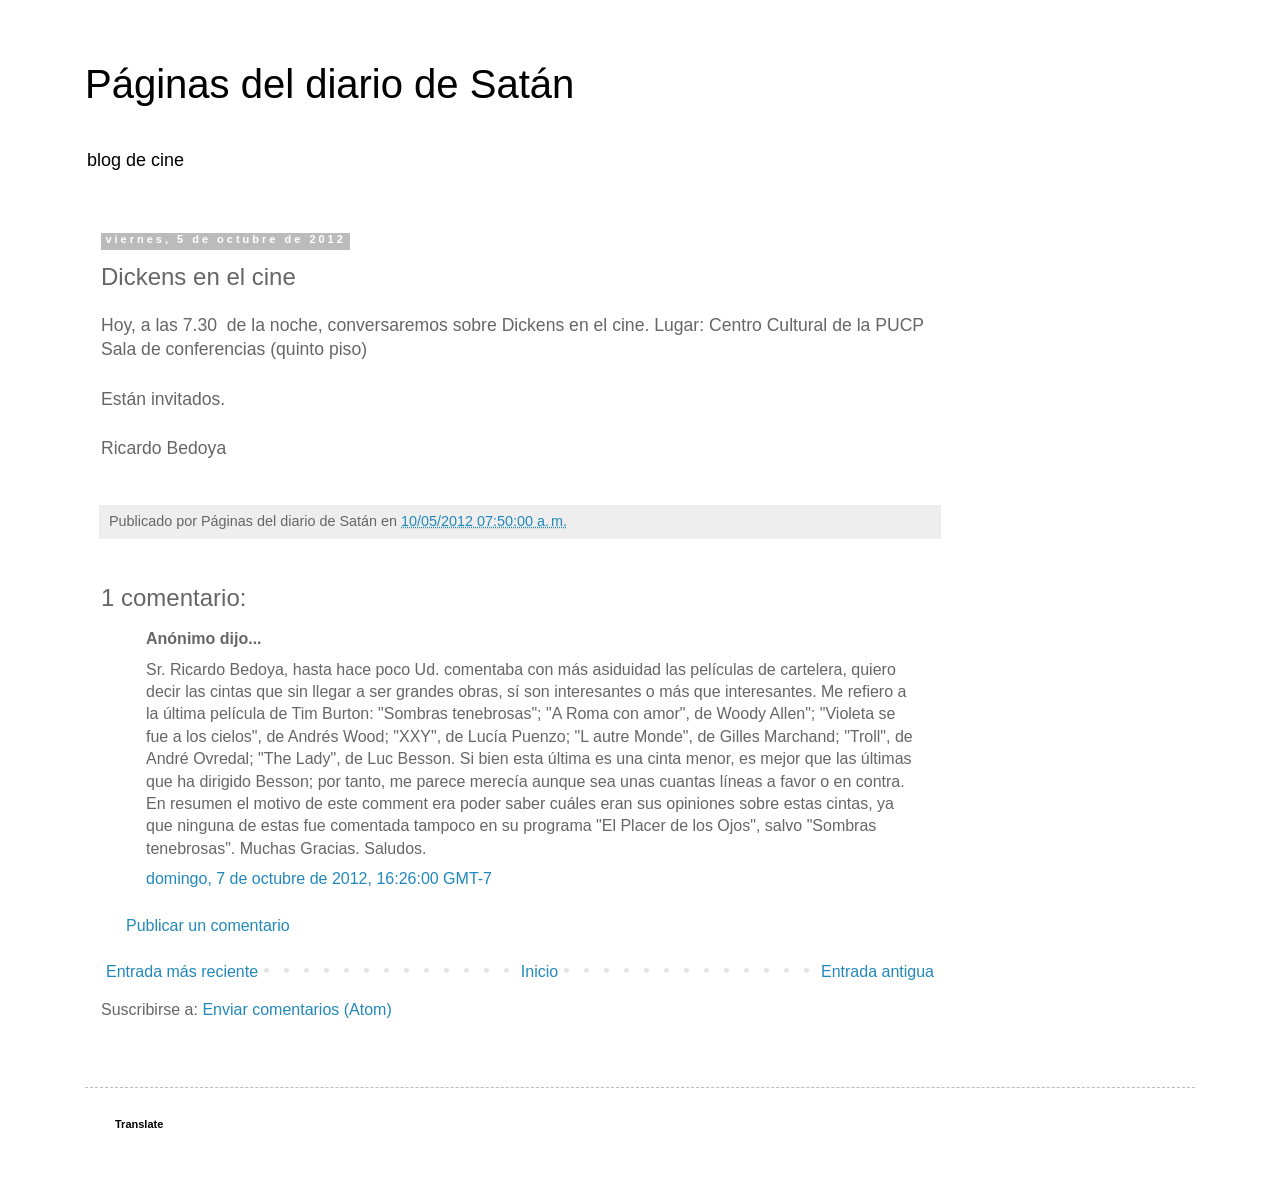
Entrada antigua (877, 971)
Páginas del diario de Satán (329, 84)
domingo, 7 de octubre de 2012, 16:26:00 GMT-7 (319, 878)
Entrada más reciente (182, 971)
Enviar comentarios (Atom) (296, 1009)
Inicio (539, 971)
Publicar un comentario (208, 925)
